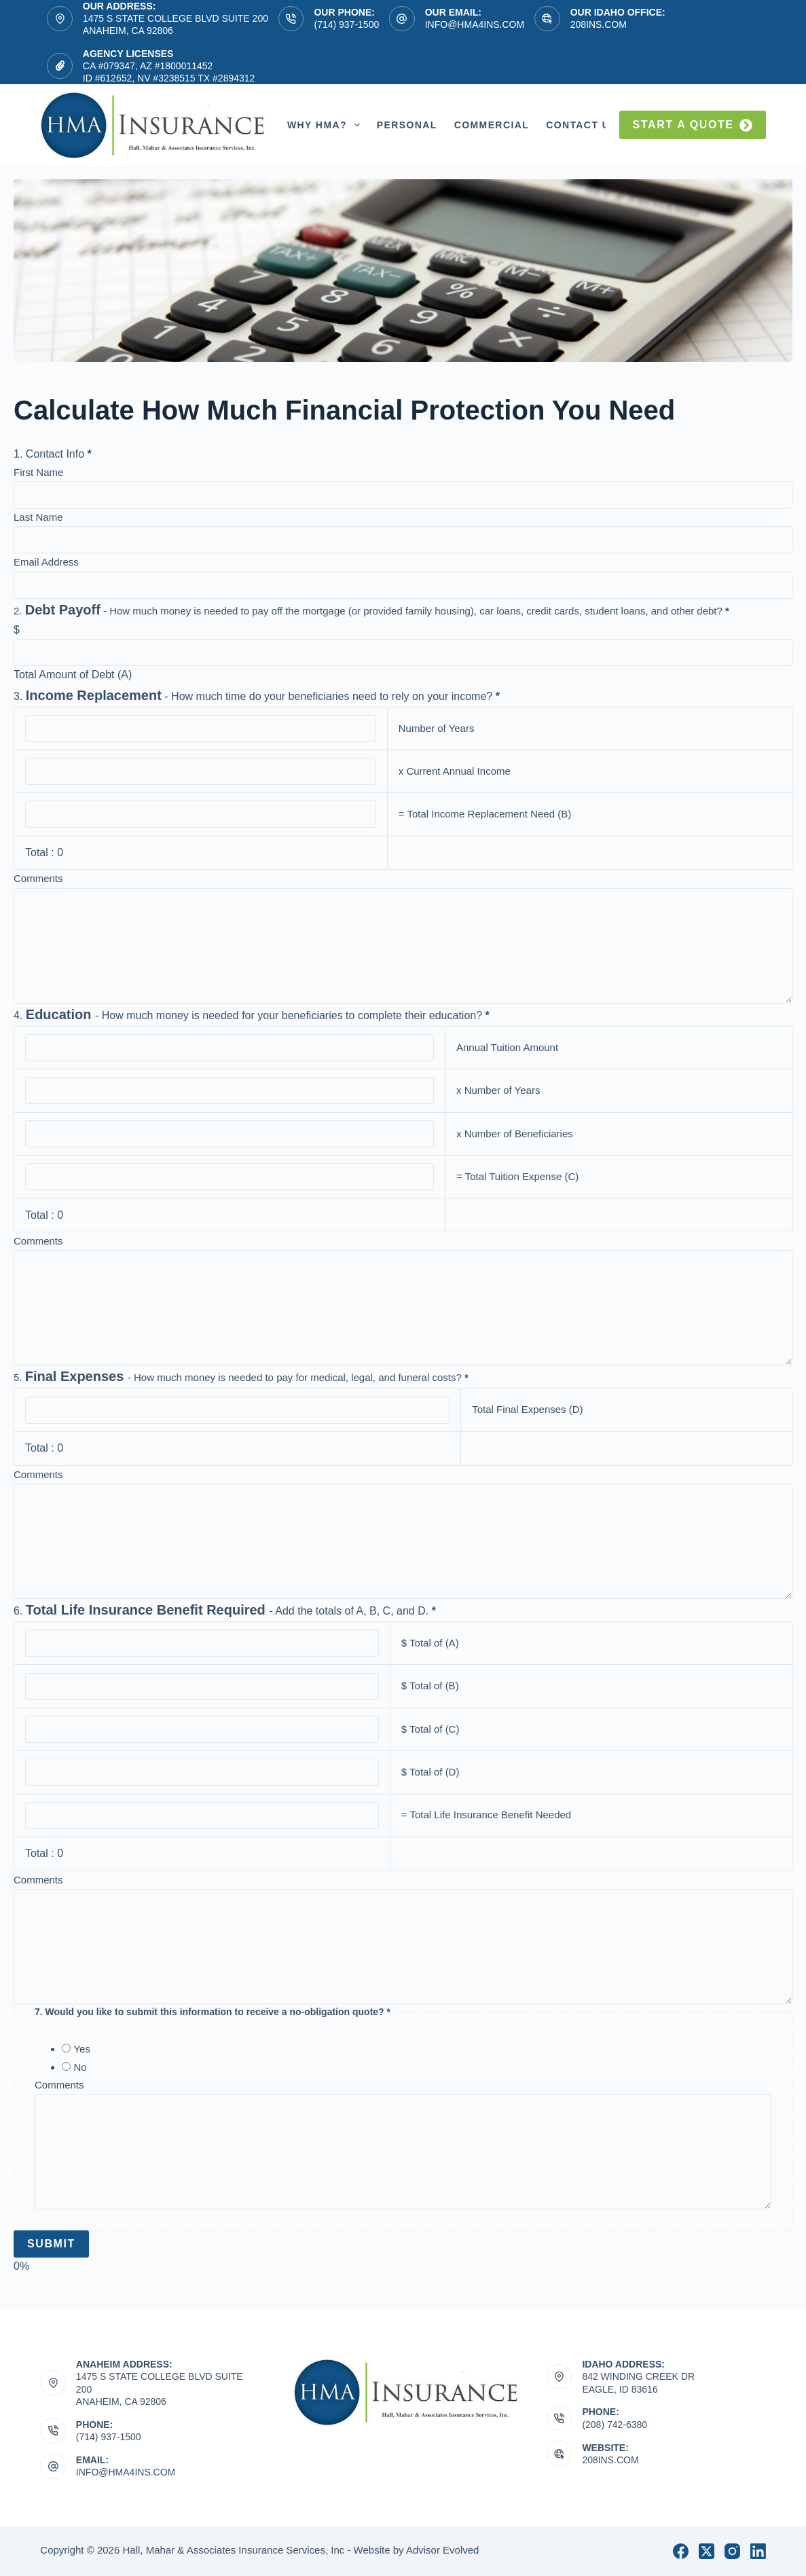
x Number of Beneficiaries (514, 1133)
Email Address (46, 562)
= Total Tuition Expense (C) (517, 1176)
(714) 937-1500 (346, 24)
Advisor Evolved (442, 2550)
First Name (38, 472)
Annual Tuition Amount (507, 1047)
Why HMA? (326, 125)
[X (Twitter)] (706, 2551)
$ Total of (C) (430, 1729)
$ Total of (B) (430, 1685)
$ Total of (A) (430, 1643)
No (79, 2067)
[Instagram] (732, 2551)
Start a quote (692, 125)
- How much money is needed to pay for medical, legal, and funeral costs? (241, 1377)
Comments (38, 878)
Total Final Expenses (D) (527, 1409)
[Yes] (66, 2048)
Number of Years (437, 728)
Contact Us (591, 125)
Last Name (38, 517)
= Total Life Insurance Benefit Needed (486, 1814)
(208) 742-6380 (614, 2424)
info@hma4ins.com (474, 24)
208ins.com (598, 24)
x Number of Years (498, 1090)
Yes (81, 2049)
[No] (66, 2066)
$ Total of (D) (430, 1772)
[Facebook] (681, 2551)
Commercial (491, 124)
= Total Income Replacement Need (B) (485, 814)
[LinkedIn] (758, 2551)
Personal (407, 124)
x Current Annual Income (455, 771)
